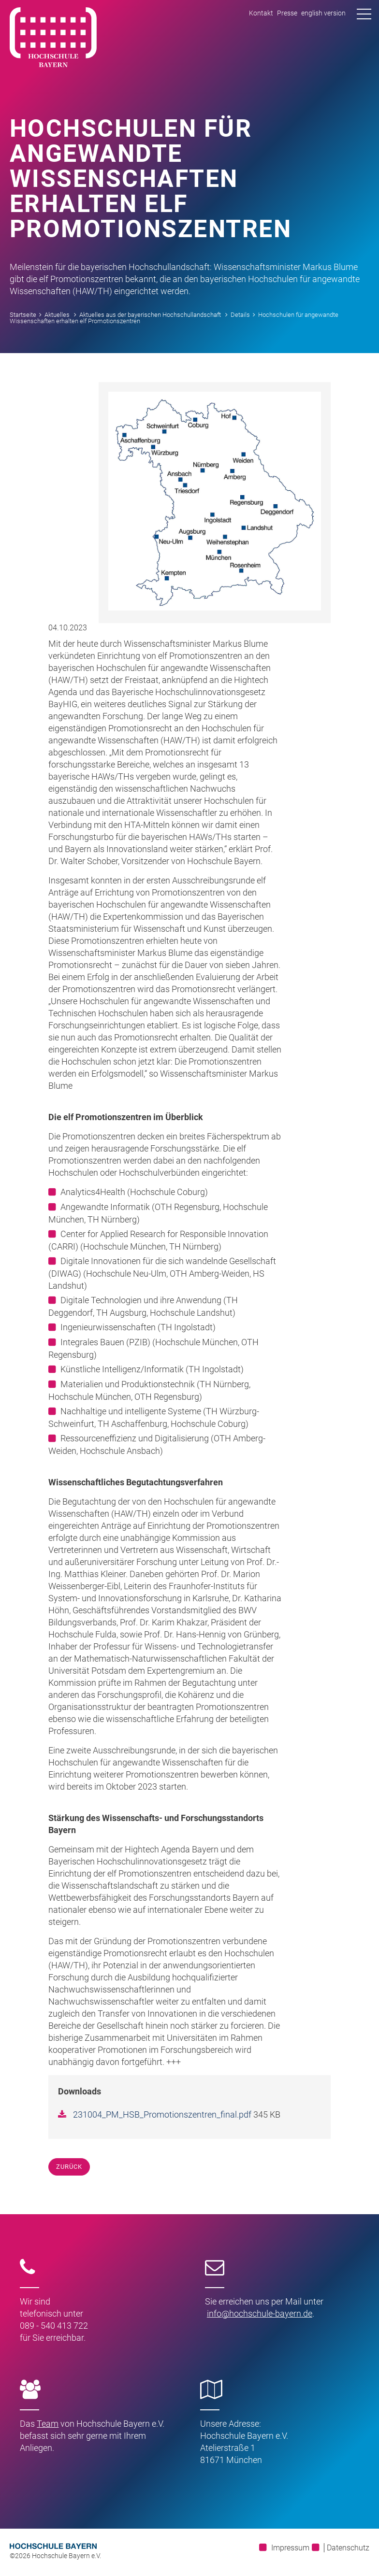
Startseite (23, 314)
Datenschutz (348, 2547)
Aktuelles (57, 314)
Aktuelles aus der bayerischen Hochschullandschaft (150, 314)
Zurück (69, 2166)
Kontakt (261, 13)
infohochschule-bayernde (259, 2313)
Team (47, 2424)
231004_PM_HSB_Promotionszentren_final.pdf (163, 2114)
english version (323, 13)
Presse (287, 13)
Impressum (290, 2547)
